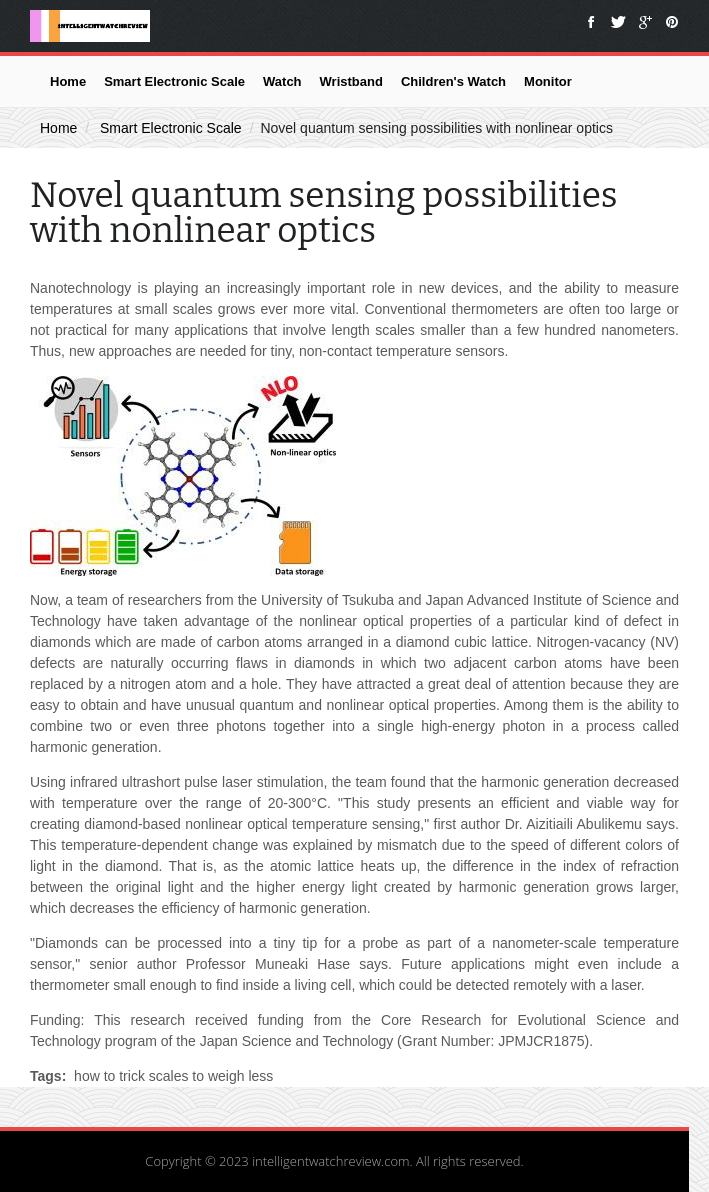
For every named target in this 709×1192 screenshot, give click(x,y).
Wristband (351, 81)
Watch (282, 81)
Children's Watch (453, 81)
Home (68, 81)
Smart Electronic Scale (174, 81)
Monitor (548, 81)
